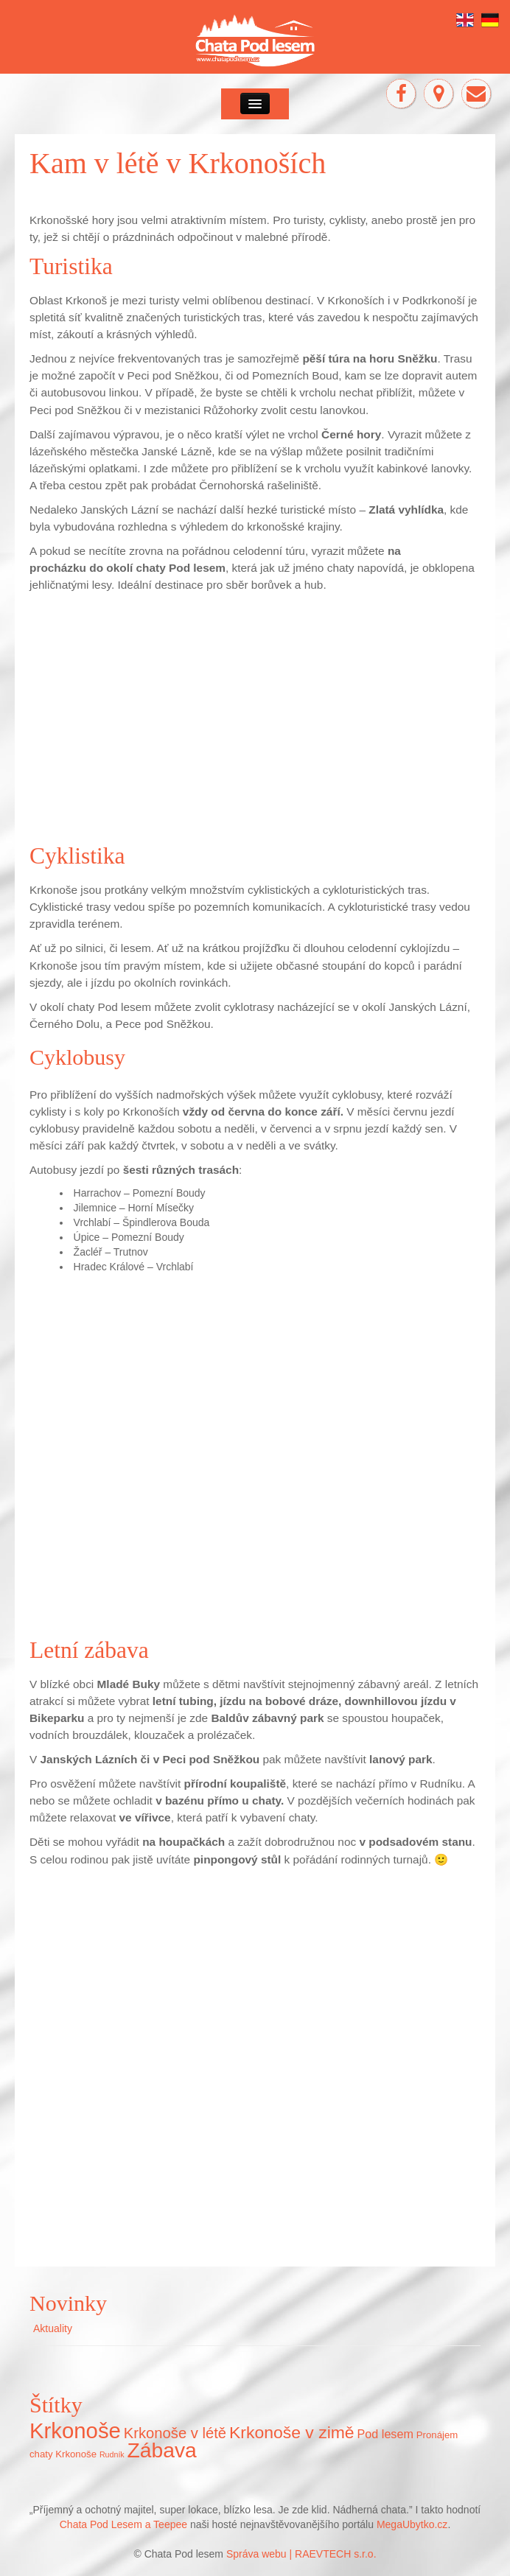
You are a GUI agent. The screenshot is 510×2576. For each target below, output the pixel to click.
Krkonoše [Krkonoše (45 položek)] (75, 2430)
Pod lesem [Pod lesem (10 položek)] (385, 2433)
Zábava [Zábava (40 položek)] (162, 2450)
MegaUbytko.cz (412, 2524)
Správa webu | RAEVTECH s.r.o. (301, 2554)
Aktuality (52, 2328)
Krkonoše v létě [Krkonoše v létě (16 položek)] (175, 2433)
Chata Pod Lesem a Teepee (125, 2524)
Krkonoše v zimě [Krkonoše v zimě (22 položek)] (291, 2432)
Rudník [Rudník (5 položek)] (112, 2454)
